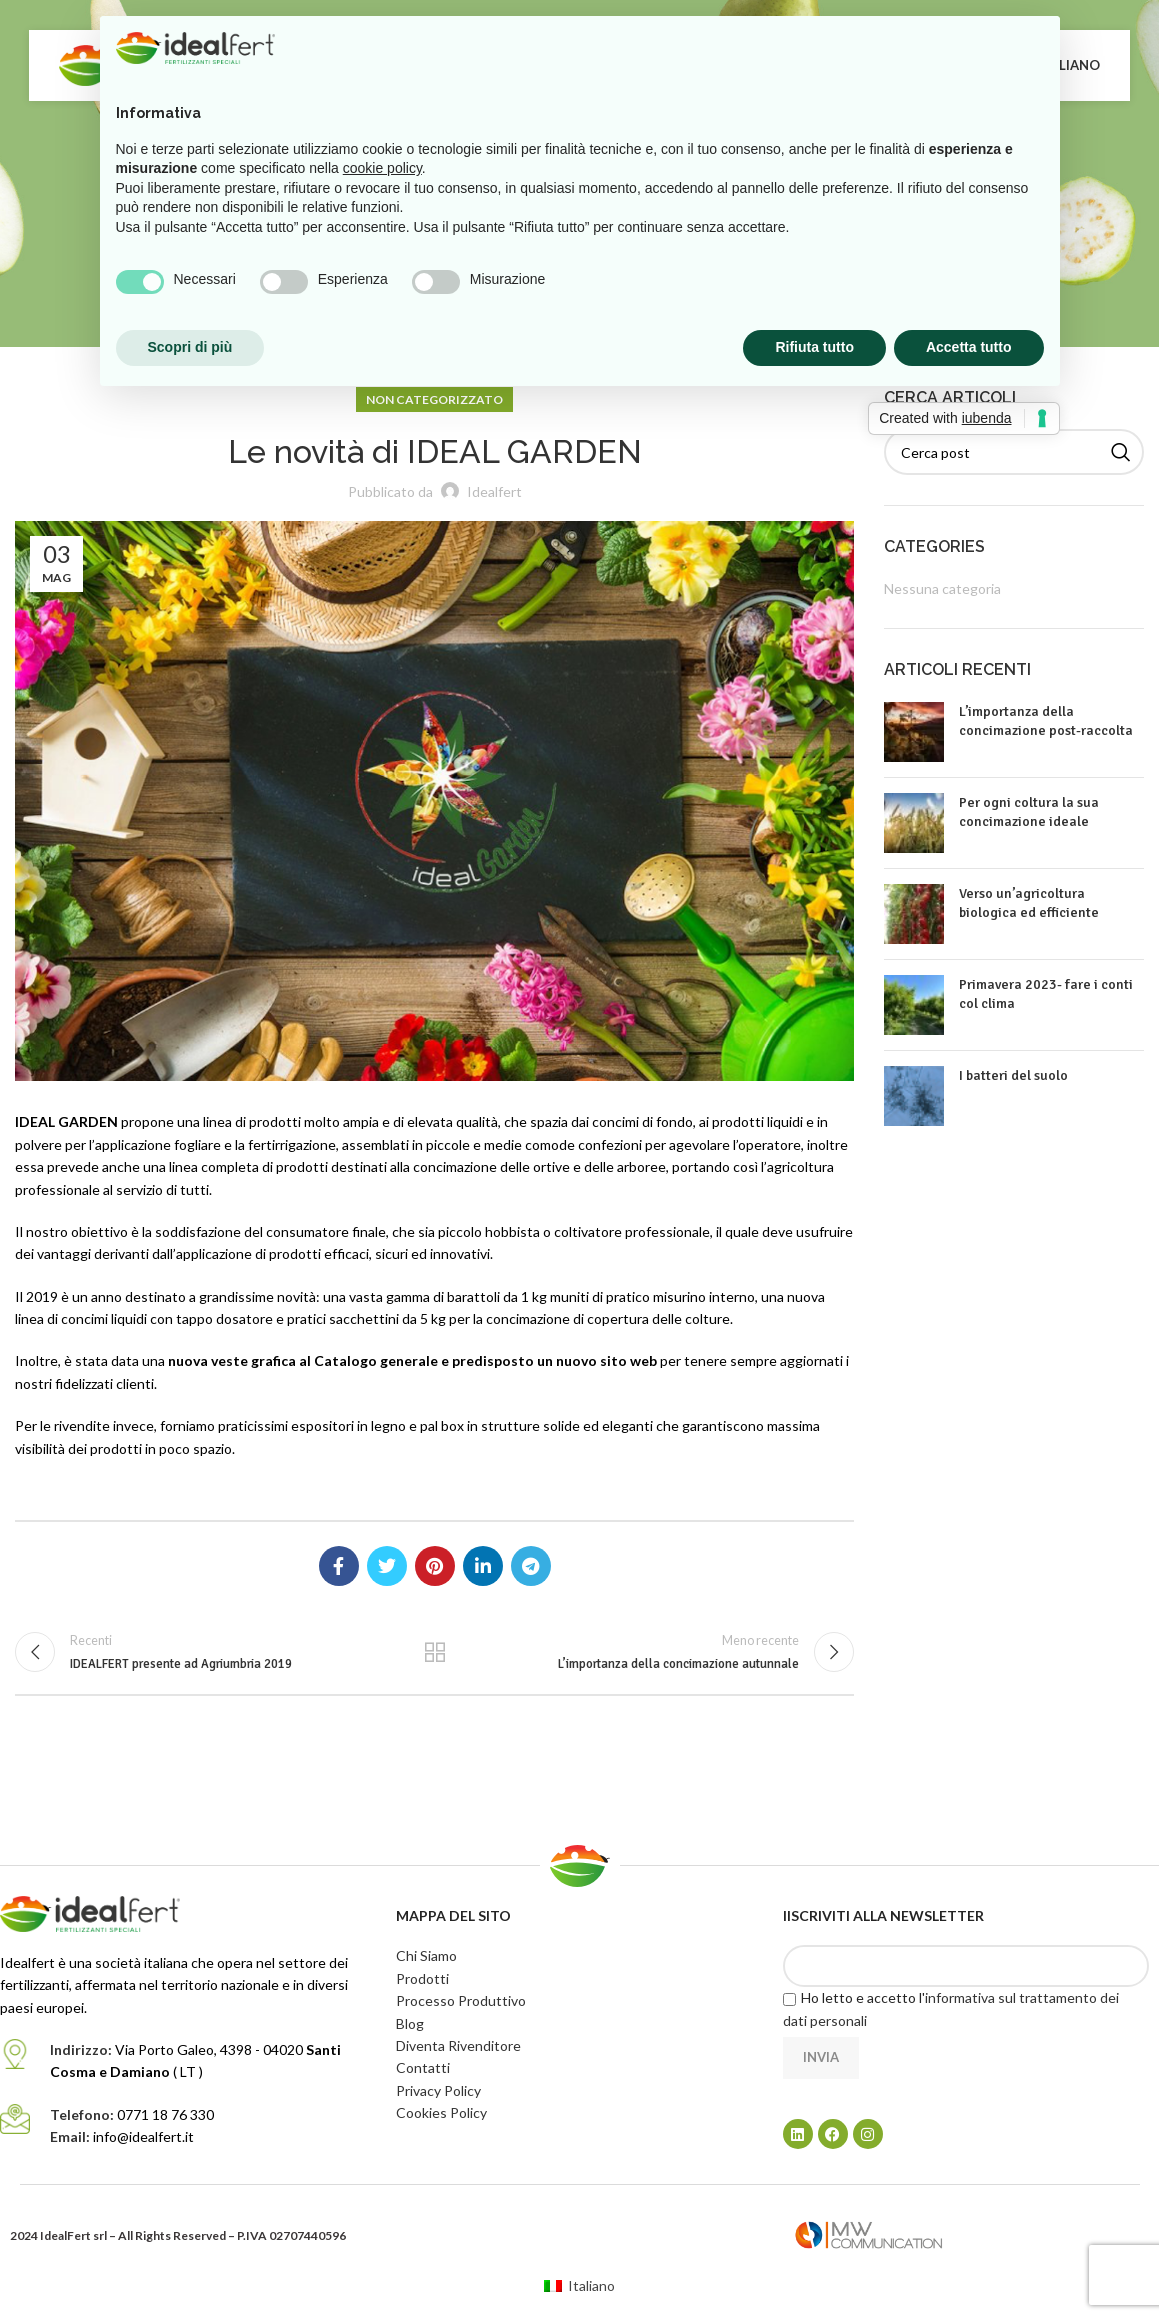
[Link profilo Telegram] (531, 1566)
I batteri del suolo (1013, 1075)
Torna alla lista (435, 1656)
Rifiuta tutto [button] (814, 347)
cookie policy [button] (382, 168)
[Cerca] (1014, 452)
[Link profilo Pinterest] (435, 1566)
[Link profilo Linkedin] (483, 1566)
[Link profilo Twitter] (387, 1566)
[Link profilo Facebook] (339, 1566)
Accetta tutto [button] (969, 347)
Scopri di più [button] (190, 347)
